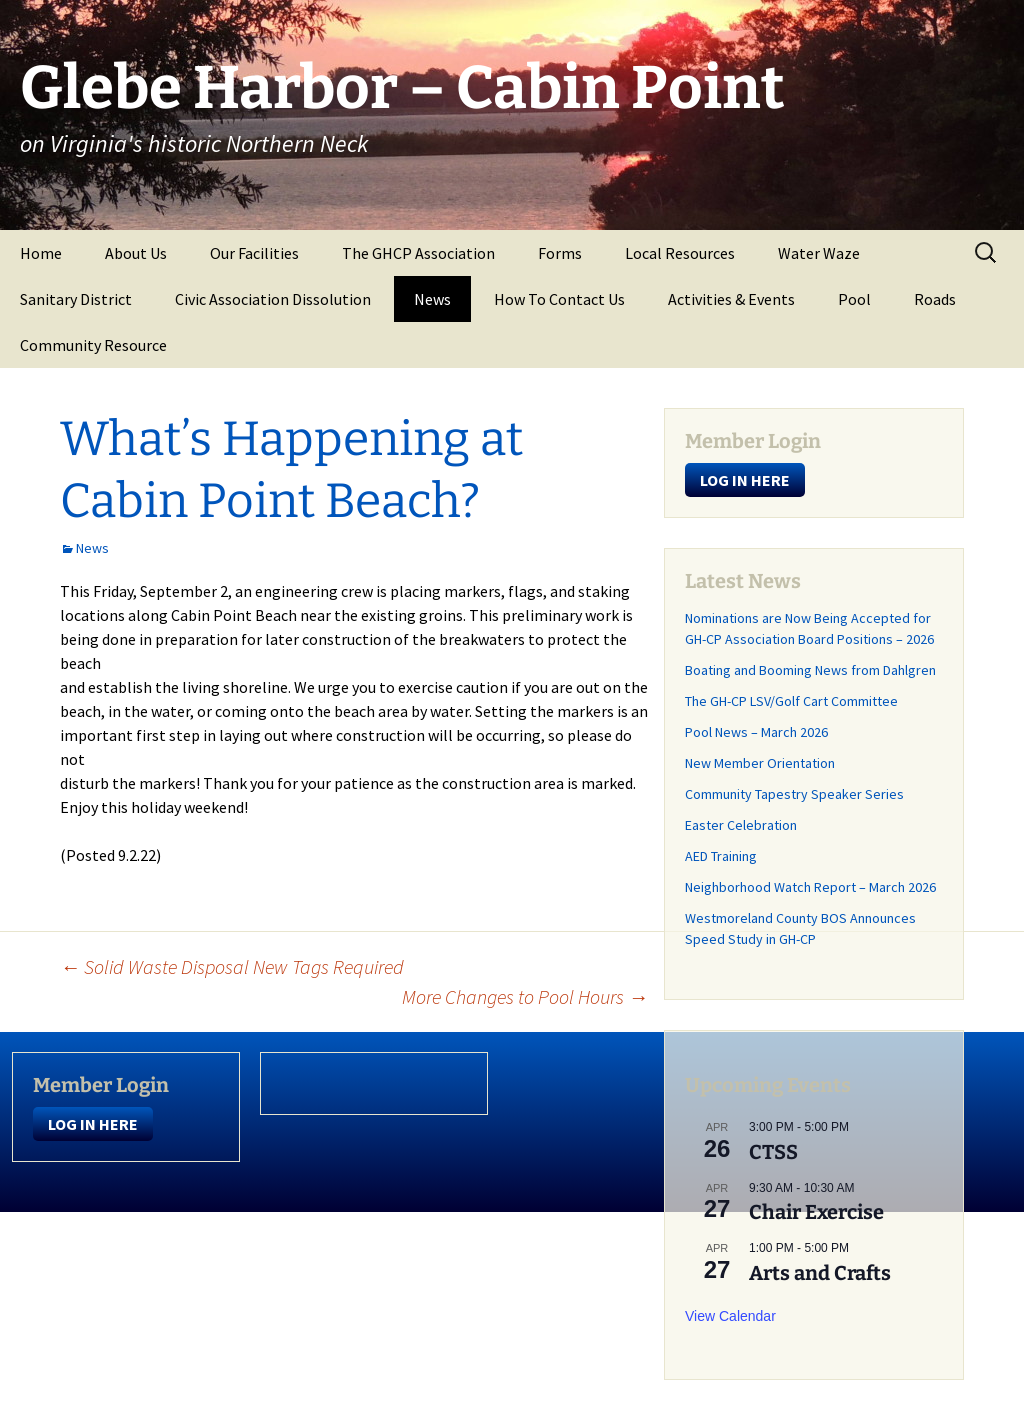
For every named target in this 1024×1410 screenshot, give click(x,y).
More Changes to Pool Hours (525, 996)
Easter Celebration (741, 825)
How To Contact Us (559, 299)
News (432, 299)
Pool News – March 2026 (756, 732)
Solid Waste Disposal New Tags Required (232, 966)
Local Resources (680, 253)
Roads (935, 299)
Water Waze (819, 253)
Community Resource (93, 345)
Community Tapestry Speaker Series (794, 794)
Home (41, 253)
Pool (854, 299)
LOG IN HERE (745, 480)
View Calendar (730, 1316)
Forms (560, 253)
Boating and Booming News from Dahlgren (810, 670)
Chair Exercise (816, 1212)
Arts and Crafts (820, 1273)
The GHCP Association (418, 253)
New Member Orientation (760, 763)
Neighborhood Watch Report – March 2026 (810, 887)
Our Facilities (254, 253)
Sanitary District (76, 299)
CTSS (773, 1152)
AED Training (721, 856)
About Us (136, 253)
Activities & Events (731, 299)
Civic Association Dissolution (273, 299)
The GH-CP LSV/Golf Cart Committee (791, 701)
